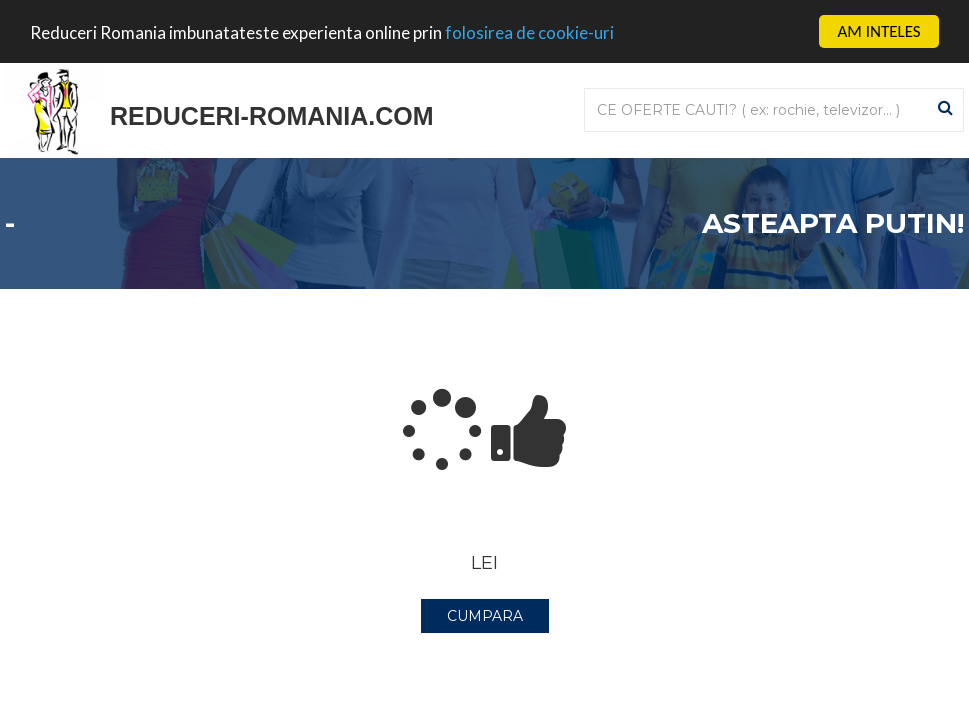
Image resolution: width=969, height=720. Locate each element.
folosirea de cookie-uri (529, 32)
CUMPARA (485, 616)
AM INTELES (878, 31)
